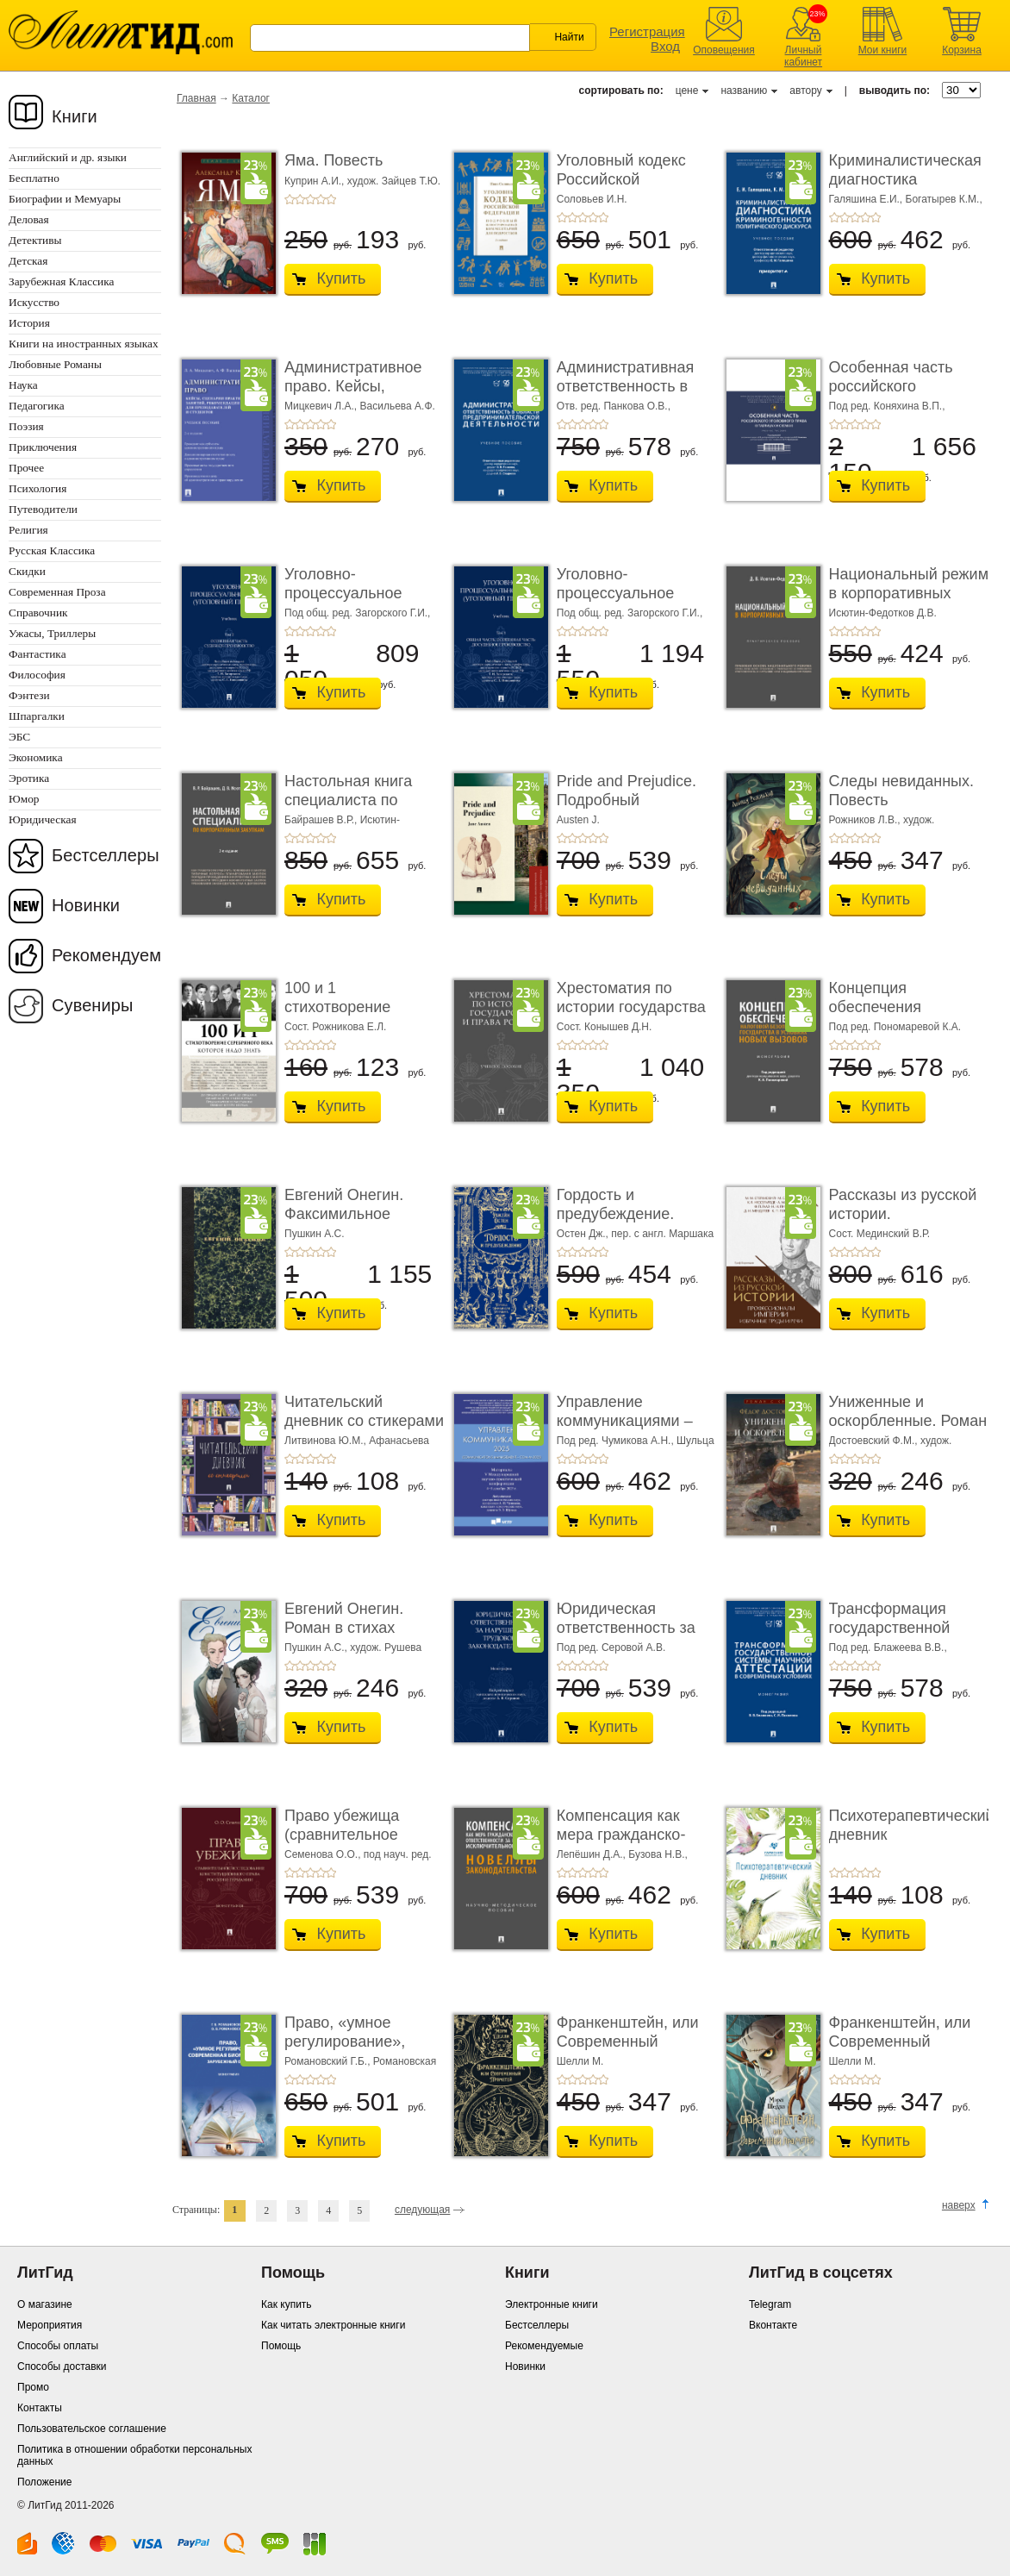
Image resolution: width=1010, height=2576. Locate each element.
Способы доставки (62, 2366)
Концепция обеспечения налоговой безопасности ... (887, 1016)
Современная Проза (57, 591)
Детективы (35, 240)
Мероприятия (49, 2325)
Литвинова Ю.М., (326, 1441)
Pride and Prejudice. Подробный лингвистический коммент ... (626, 809)
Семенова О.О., (324, 1854)
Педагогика (37, 405)
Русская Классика (52, 550)
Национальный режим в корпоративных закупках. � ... (908, 593)
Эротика (29, 778)
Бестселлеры (105, 855)
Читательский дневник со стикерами (364, 1411)
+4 (320, 199)
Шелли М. (580, 2061)
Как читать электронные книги (333, 2325)
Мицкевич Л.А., (322, 406)
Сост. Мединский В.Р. (879, 1234)
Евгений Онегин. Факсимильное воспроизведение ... (355, 1213)
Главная (196, 98)
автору (805, 90)
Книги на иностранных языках (84, 343)
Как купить (286, 2304)
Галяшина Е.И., (867, 199)
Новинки (86, 905)
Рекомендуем (106, 955)
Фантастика (37, 653)
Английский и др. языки (68, 157)
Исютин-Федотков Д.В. (883, 613)
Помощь (281, 2346)
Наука (23, 384)
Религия (28, 529)
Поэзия (26, 426)
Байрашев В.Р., (322, 820)
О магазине (44, 2304)
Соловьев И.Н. (592, 199)
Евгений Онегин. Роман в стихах (343, 1618)
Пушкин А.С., (317, 1647)
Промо (33, 2387)
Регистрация (647, 31)
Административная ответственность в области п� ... (625, 386)
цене (687, 90)
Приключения (43, 447)
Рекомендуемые (544, 2346)
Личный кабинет (803, 56)
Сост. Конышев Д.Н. (604, 1027)
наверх (959, 2205)
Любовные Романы (55, 364)
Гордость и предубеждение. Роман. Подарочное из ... (628, 1223)
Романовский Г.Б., (328, 2061)
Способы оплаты (57, 2346)
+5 (331, 199)
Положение (44, 2482)
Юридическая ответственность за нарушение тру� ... (627, 1627)
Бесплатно (34, 178)
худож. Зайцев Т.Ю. (393, 181)
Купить (341, 278)
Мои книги (882, 50)
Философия (37, 674)
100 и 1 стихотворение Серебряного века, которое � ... (351, 1016)
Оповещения (724, 50)
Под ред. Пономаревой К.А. (895, 1027)
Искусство (34, 302)
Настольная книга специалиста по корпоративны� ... (351, 799)
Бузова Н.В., (658, 1854)
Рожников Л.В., (866, 820)
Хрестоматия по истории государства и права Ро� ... (631, 1006)
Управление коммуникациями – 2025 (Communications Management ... (636, 1429)
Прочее (26, 467)
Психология (37, 488)
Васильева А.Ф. (397, 406)
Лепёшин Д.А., (592, 1854)
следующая (422, 2210)
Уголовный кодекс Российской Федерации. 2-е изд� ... (635, 188)
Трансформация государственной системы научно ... (896, 1627)
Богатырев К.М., (944, 199)
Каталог (251, 98)
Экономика (36, 757)
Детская (28, 260)
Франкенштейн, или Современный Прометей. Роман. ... (630, 2041)
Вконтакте (773, 2325)
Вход (665, 46)
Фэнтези (29, 695)
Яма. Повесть (333, 160)
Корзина (962, 50)
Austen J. (578, 820)
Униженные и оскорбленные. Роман (908, 1411)
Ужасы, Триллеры (52, 633)
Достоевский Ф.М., (874, 1441)
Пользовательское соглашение (91, 2429)
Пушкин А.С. (314, 1234)
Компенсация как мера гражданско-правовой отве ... (621, 1834)
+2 (300, 199)
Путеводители (43, 509)
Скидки (27, 571)
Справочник (38, 612)
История (29, 322)
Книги (74, 116)
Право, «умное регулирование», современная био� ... (363, 2041)
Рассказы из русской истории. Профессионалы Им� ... (903, 1223)
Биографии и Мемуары (65, 198)
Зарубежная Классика (61, 281)
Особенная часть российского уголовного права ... (900, 386)
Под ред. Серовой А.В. (611, 1647)
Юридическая (43, 819)
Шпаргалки (37, 716)
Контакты (39, 2408)
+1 (289, 199)
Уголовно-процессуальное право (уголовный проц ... (348, 602)
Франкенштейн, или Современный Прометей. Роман (900, 2041)
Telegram (770, 2304)
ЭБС (19, 736)
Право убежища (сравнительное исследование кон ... (358, 1834)
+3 (310, 199)
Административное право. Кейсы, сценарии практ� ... (356, 386)
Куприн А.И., (315, 181)
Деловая (29, 219)
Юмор (24, 798)
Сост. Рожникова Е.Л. (335, 1027)
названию (743, 90)
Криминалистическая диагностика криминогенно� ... (905, 179)
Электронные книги (551, 2304)
